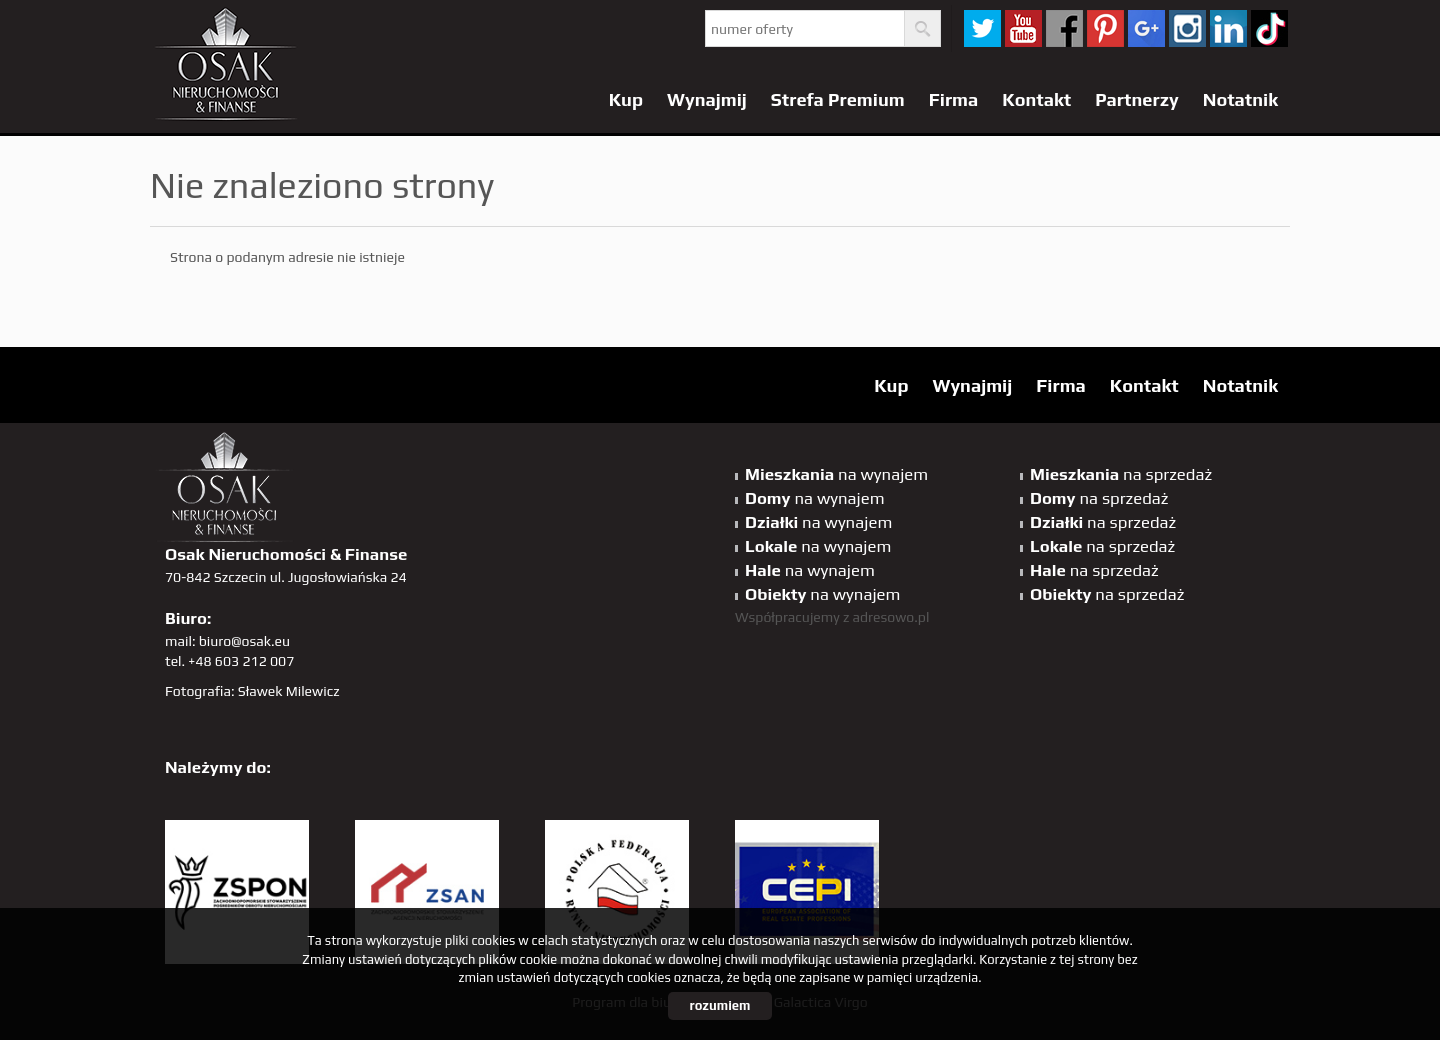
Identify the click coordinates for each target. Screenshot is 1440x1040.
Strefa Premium (838, 99)
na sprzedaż (1121, 474)
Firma (954, 99)
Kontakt (1036, 99)
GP (1146, 28)
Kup (626, 99)
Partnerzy (1137, 99)
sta (1187, 28)
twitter (982, 28)
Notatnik (1240, 99)
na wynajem (836, 474)
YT (1023, 28)
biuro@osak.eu (244, 641)
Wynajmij (707, 99)
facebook (1064, 28)
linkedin (1228, 28)
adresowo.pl (891, 617)
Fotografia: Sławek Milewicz (252, 691)
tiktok (1269, 28)
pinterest (1105, 28)
